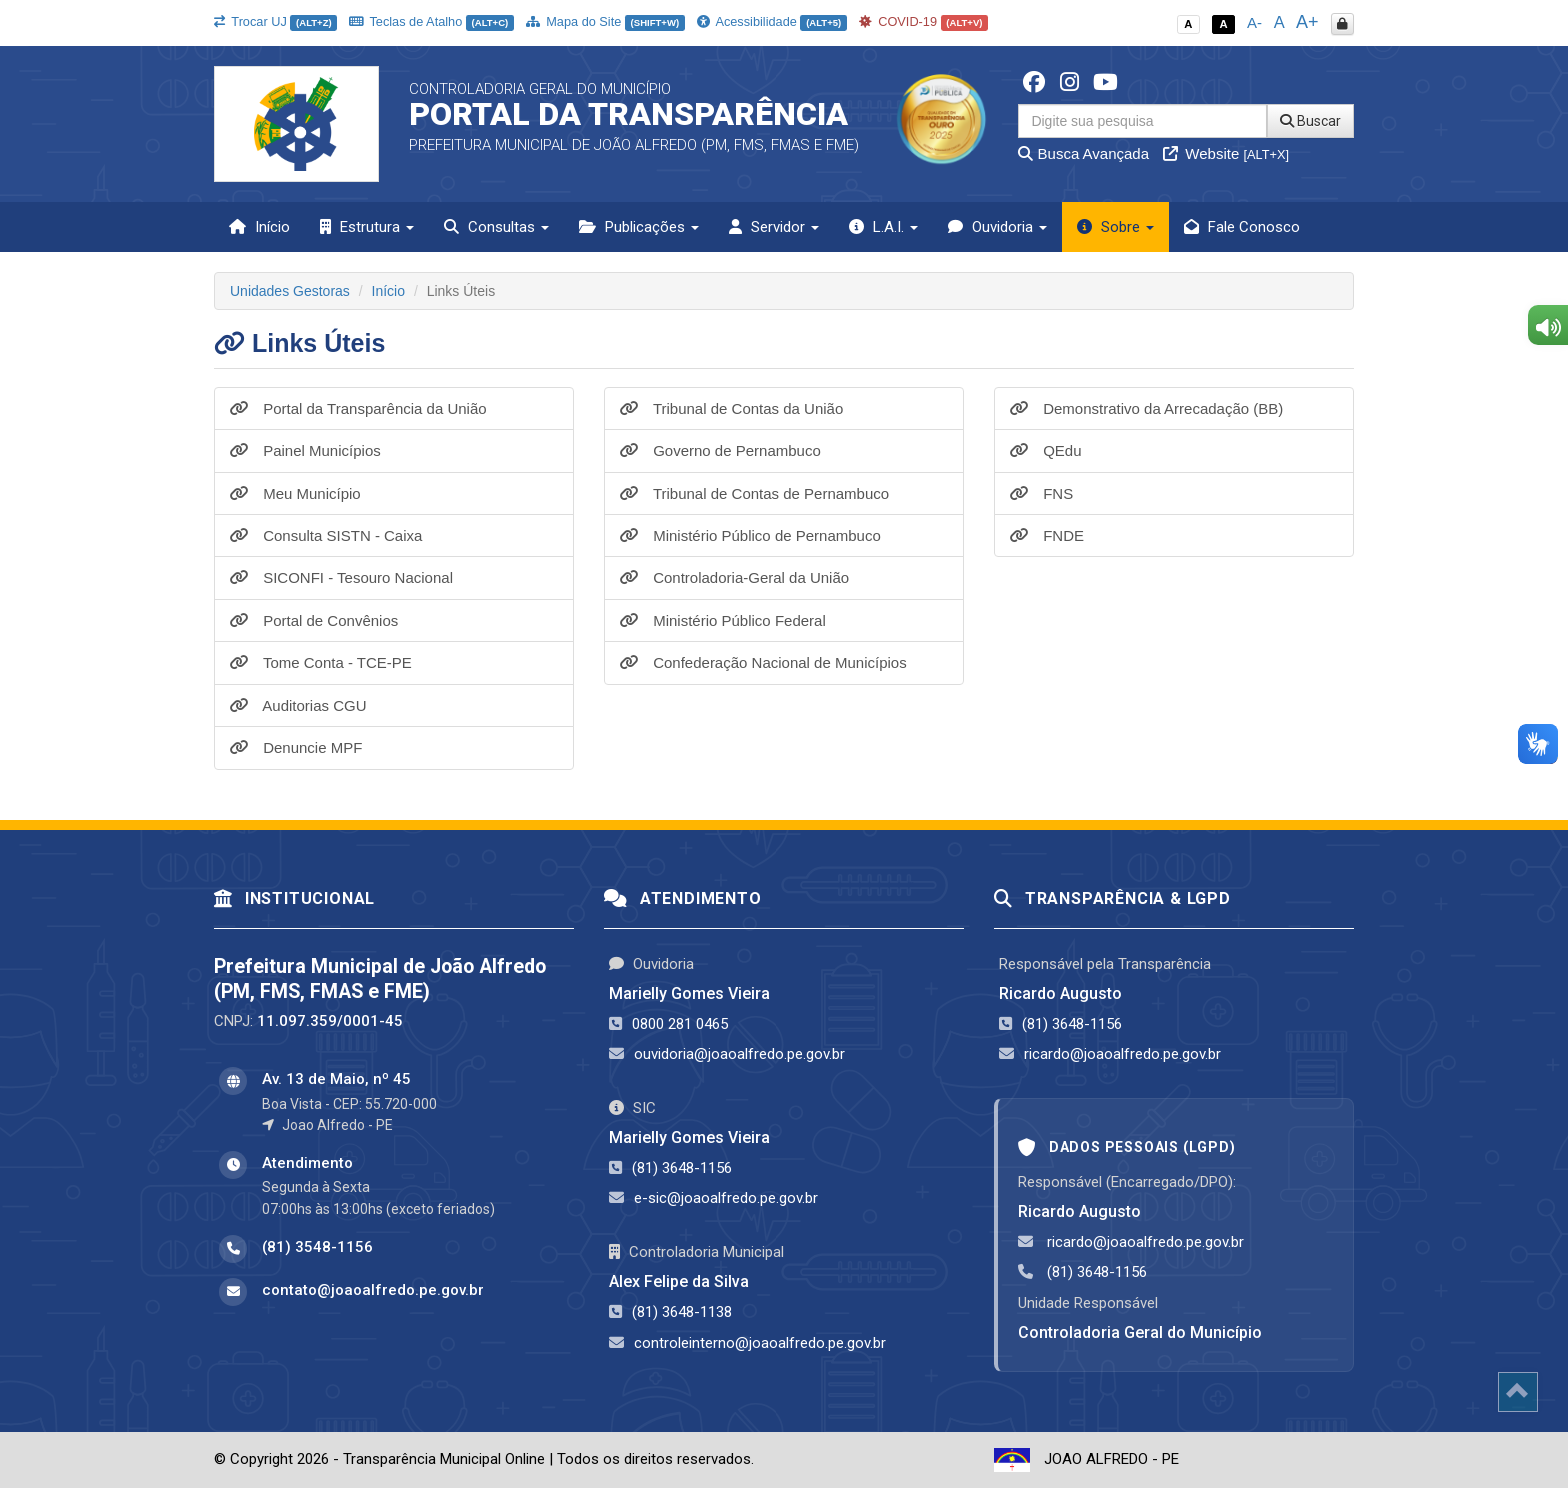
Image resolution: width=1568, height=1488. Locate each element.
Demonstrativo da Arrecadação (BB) (1146, 408)
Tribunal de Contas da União (731, 408)
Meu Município (295, 493)
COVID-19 (924, 21)
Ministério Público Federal (723, 620)
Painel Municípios (305, 450)
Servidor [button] (774, 227)
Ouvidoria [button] (997, 227)
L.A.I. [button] (883, 227)
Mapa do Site (605, 21)
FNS (1041, 493)
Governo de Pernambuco (720, 450)
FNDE (1047, 535)
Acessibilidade (772, 21)
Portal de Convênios (314, 620)
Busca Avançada (1083, 153)
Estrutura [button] (367, 227)
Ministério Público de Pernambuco (750, 535)
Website (1226, 153)
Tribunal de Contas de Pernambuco (754, 493)
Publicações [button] (639, 227)
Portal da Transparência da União (358, 408)
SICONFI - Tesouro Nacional (341, 577)
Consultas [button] (496, 227)
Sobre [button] (1115, 227)
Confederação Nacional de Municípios (763, 662)
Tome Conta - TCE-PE (321, 662)
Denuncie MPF (296, 747)
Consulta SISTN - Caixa (326, 535)
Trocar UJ (275, 21)
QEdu (1046, 450)
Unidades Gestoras (290, 291)
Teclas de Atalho (431, 21)
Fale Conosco (1242, 227)
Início (259, 227)
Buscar (1310, 121)
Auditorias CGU (298, 705)
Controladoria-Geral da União (734, 577)
